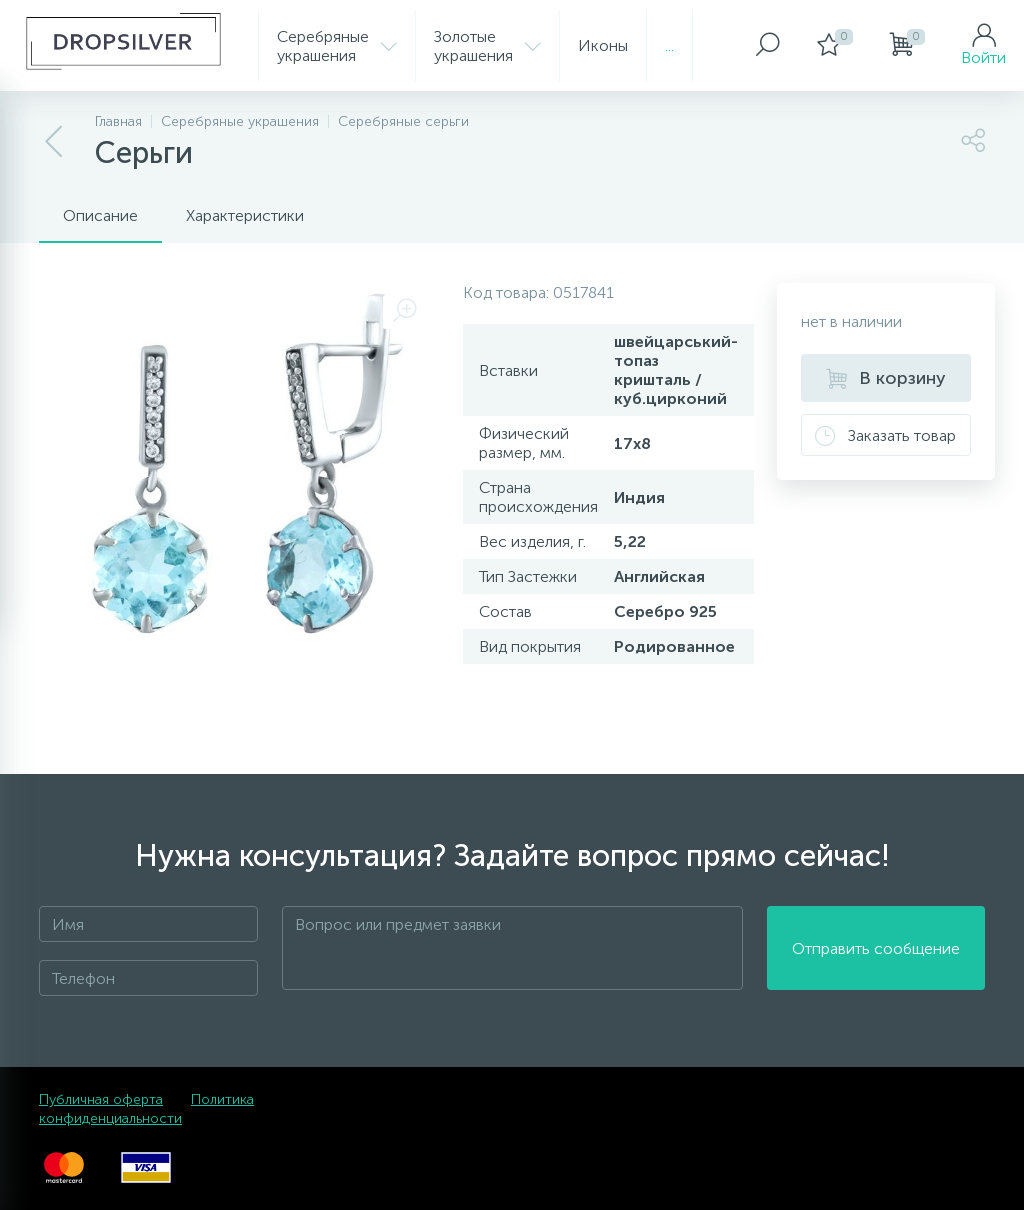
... (669, 45)
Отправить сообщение (876, 948)
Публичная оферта (101, 1099)
